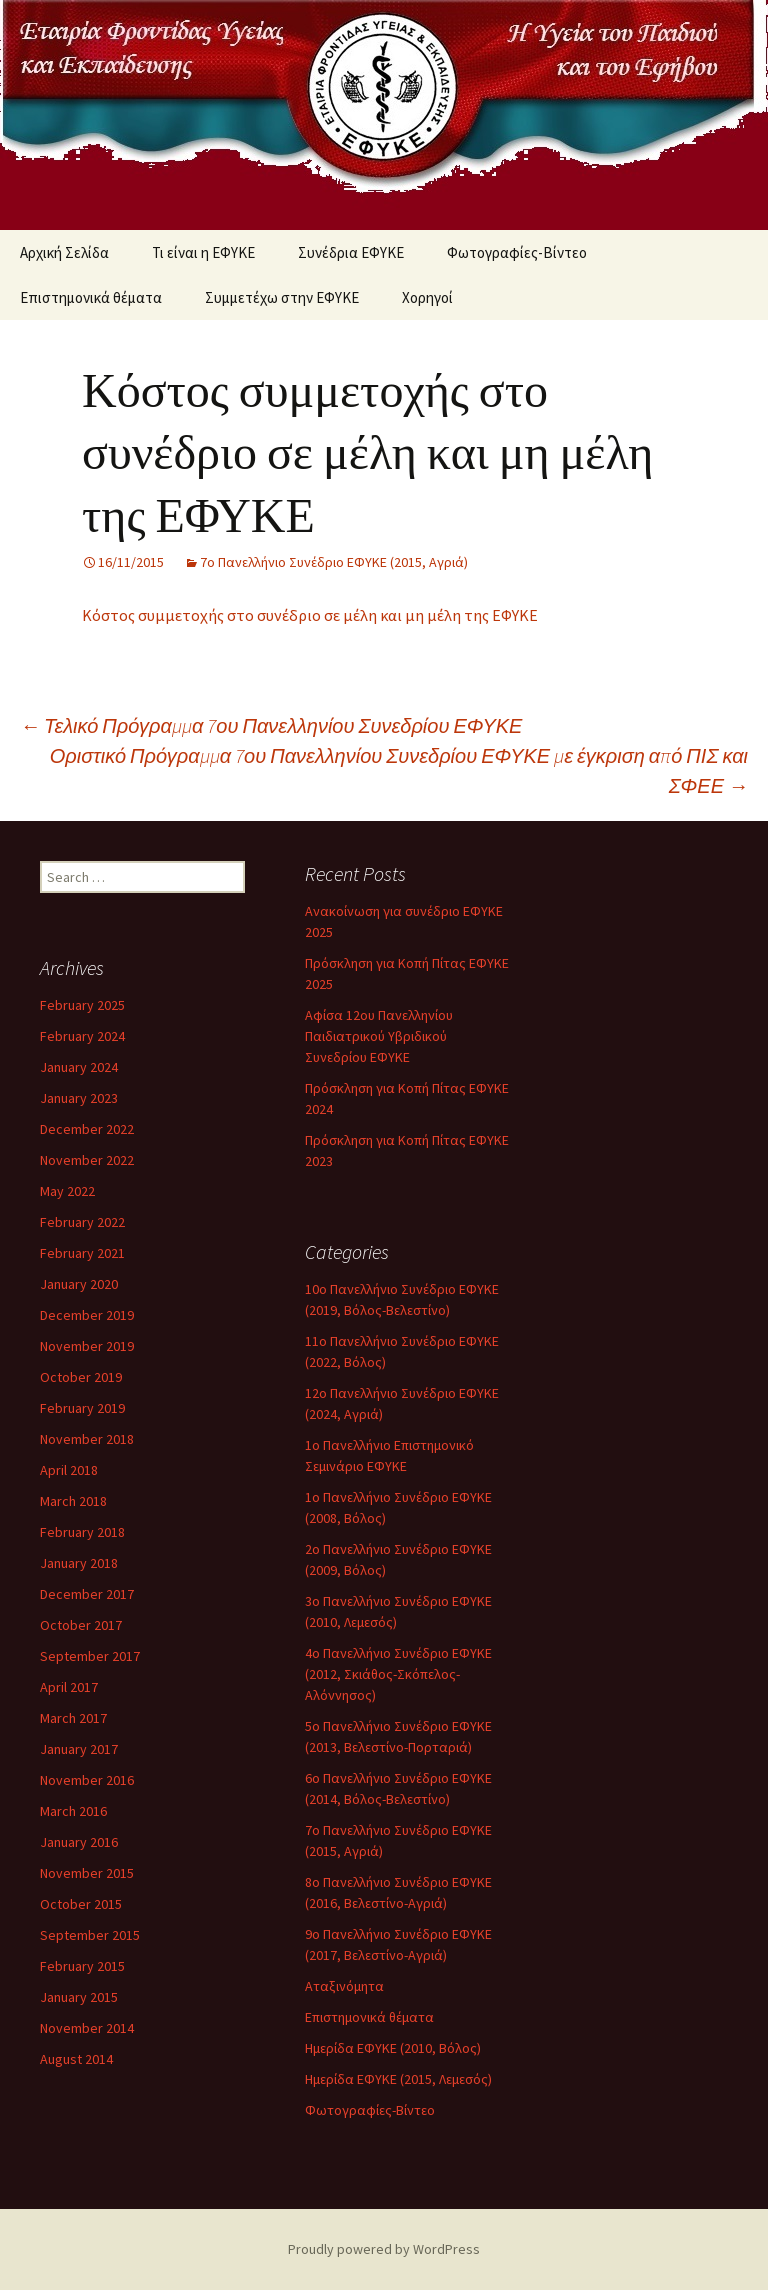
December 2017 (87, 1594)
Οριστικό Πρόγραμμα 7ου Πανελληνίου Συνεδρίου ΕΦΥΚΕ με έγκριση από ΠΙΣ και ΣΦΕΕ (399, 770)
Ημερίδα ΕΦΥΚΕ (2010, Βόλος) (393, 2048)
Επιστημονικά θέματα (91, 297)
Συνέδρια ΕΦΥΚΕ (351, 252)
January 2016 (79, 1842)
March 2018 (73, 1501)
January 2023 (79, 1098)
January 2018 (79, 1563)
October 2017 (81, 1625)
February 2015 (82, 1966)
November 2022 (87, 1160)
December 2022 (87, 1129)
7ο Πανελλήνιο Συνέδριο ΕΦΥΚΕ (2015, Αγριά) (334, 562)
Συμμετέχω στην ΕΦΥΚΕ (282, 297)
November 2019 (87, 1346)
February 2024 (82, 1036)
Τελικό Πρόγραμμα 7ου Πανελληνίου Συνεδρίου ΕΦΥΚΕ (271, 725)
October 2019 (81, 1377)
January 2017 (79, 1749)
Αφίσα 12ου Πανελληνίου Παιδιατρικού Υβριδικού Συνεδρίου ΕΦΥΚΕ (379, 1036)
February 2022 (82, 1222)
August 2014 (76, 2059)
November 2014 (87, 2028)
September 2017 (90, 1656)
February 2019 (82, 1408)
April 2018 (69, 1470)
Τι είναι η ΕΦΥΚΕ (203, 252)
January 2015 (79, 1997)
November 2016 (87, 1780)
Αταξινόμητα (344, 1986)
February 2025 (82, 1005)
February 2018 (82, 1532)
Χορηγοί (427, 297)
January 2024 (79, 1067)
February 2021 (82, 1253)
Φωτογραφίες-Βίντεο (517, 252)
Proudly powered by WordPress (384, 2249)
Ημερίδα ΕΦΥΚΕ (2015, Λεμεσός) (398, 2079)
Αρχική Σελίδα (64, 252)
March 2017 (73, 1718)
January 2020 (79, 1284)
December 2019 (87, 1315)
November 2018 (87, 1439)
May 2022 (67, 1191)
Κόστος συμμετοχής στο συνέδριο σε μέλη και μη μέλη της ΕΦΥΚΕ (310, 615)
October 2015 (81, 1904)
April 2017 (69, 1687)
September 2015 (90, 1935)
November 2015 (87, 1873)
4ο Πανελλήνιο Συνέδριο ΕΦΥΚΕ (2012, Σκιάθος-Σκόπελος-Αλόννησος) (398, 1674)
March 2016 (73, 1811)
